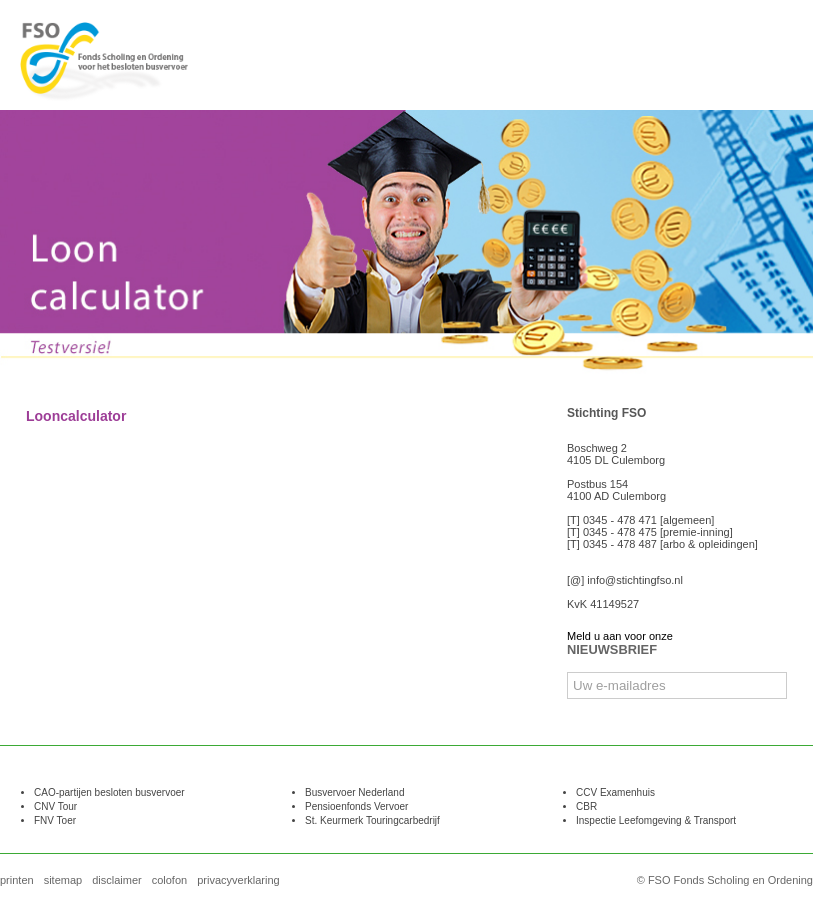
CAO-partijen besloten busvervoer (109, 792)
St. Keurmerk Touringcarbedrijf (372, 820)
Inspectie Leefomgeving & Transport (656, 820)
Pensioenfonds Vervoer (356, 806)
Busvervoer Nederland (355, 792)
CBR (586, 806)
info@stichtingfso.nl (635, 580)
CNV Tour (55, 806)
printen (17, 880)
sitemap (63, 880)
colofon (169, 880)
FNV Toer (55, 820)
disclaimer (117, 880)
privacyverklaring (238, 880)
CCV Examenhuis (615, 792)
